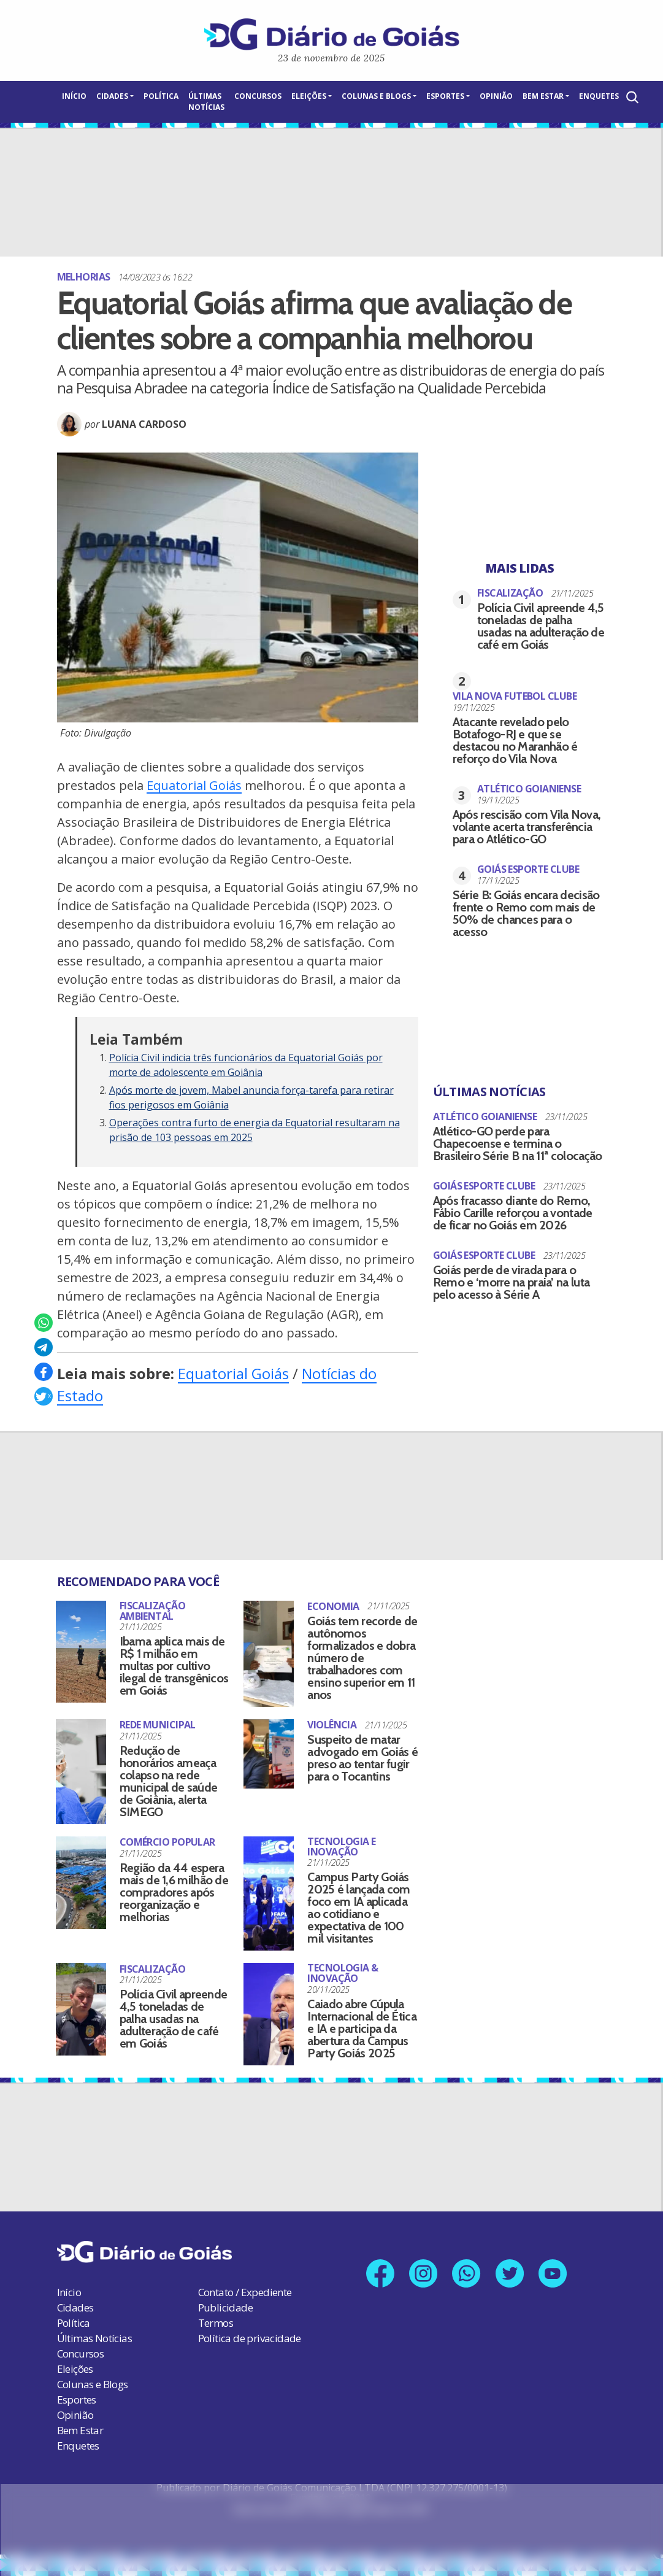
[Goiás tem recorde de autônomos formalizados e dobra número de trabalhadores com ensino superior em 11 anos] (269, 1654)
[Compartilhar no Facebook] (43, 1372)
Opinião (496, 96)
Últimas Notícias (206, 101)
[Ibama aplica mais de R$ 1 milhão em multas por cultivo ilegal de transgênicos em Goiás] (81, 1652)
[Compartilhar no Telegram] (43, 1347)
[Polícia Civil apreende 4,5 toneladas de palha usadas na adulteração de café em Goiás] (81, 2009)
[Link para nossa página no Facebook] (379, 2273)
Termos (215, 2323)
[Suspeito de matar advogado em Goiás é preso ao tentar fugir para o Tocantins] (269, 1754)
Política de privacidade (249, 2338)
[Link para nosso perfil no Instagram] (422, 2273)
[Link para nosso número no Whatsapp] (466, 2273)
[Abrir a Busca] (631, 97)
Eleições (308, 96)
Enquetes (599, 96)
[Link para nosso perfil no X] (510, 2273)
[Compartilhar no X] (43, 1396)
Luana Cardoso (144, 424)
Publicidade (225, 2307)
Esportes (445, 96)
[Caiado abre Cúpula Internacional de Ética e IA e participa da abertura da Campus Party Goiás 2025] (269, 2014)
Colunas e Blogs (376, 96)
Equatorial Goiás (194, 785)
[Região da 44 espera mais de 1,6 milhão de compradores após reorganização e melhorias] (81, 1882)
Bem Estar (543, 96)
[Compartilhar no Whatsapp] (43, 1322)
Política (161, 96)
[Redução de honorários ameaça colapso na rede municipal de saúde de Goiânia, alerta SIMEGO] (81, 1771)
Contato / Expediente (245, 2292)
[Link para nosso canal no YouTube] (553, 2273)
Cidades (112, 96)
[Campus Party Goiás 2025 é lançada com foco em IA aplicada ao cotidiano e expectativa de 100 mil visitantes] (269, 1893)
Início (74, 96)
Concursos (258, 96)
